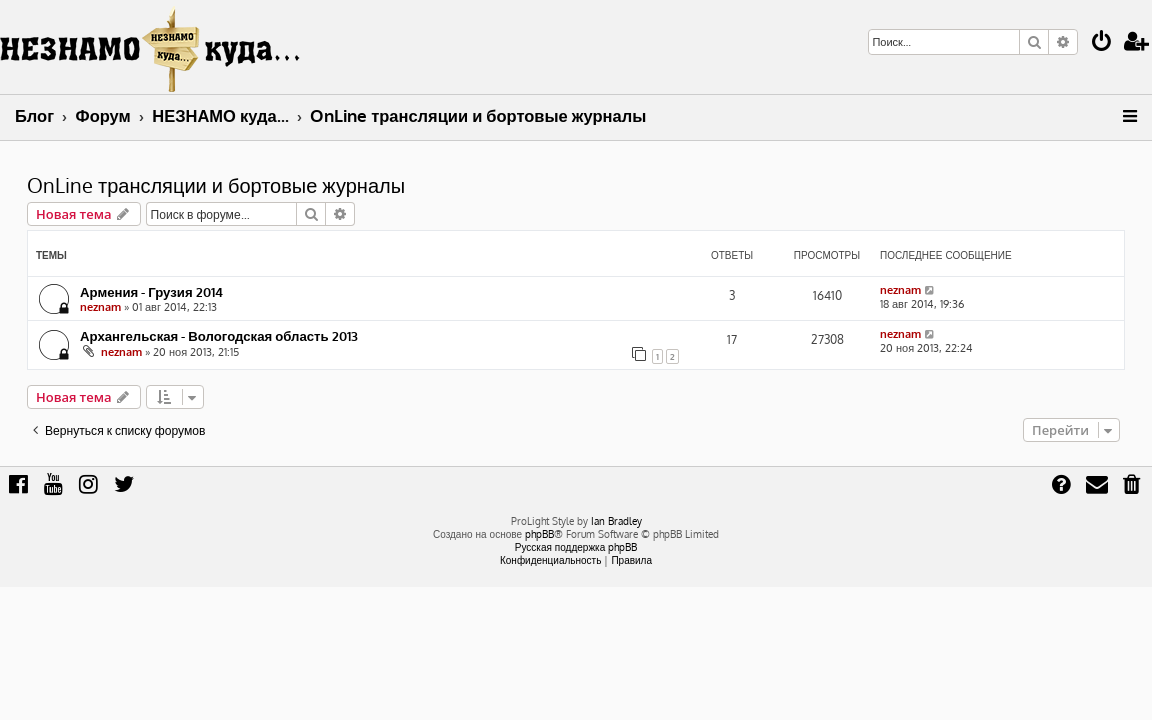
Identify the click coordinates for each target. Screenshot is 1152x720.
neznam (100, 307)
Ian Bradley (616, 521)
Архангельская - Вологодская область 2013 (219, 335)
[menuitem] (1102, 43)
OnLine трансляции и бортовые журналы (216, 185)
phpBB (539, 534)
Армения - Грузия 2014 (151, 291)
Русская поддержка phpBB (576, 547)
